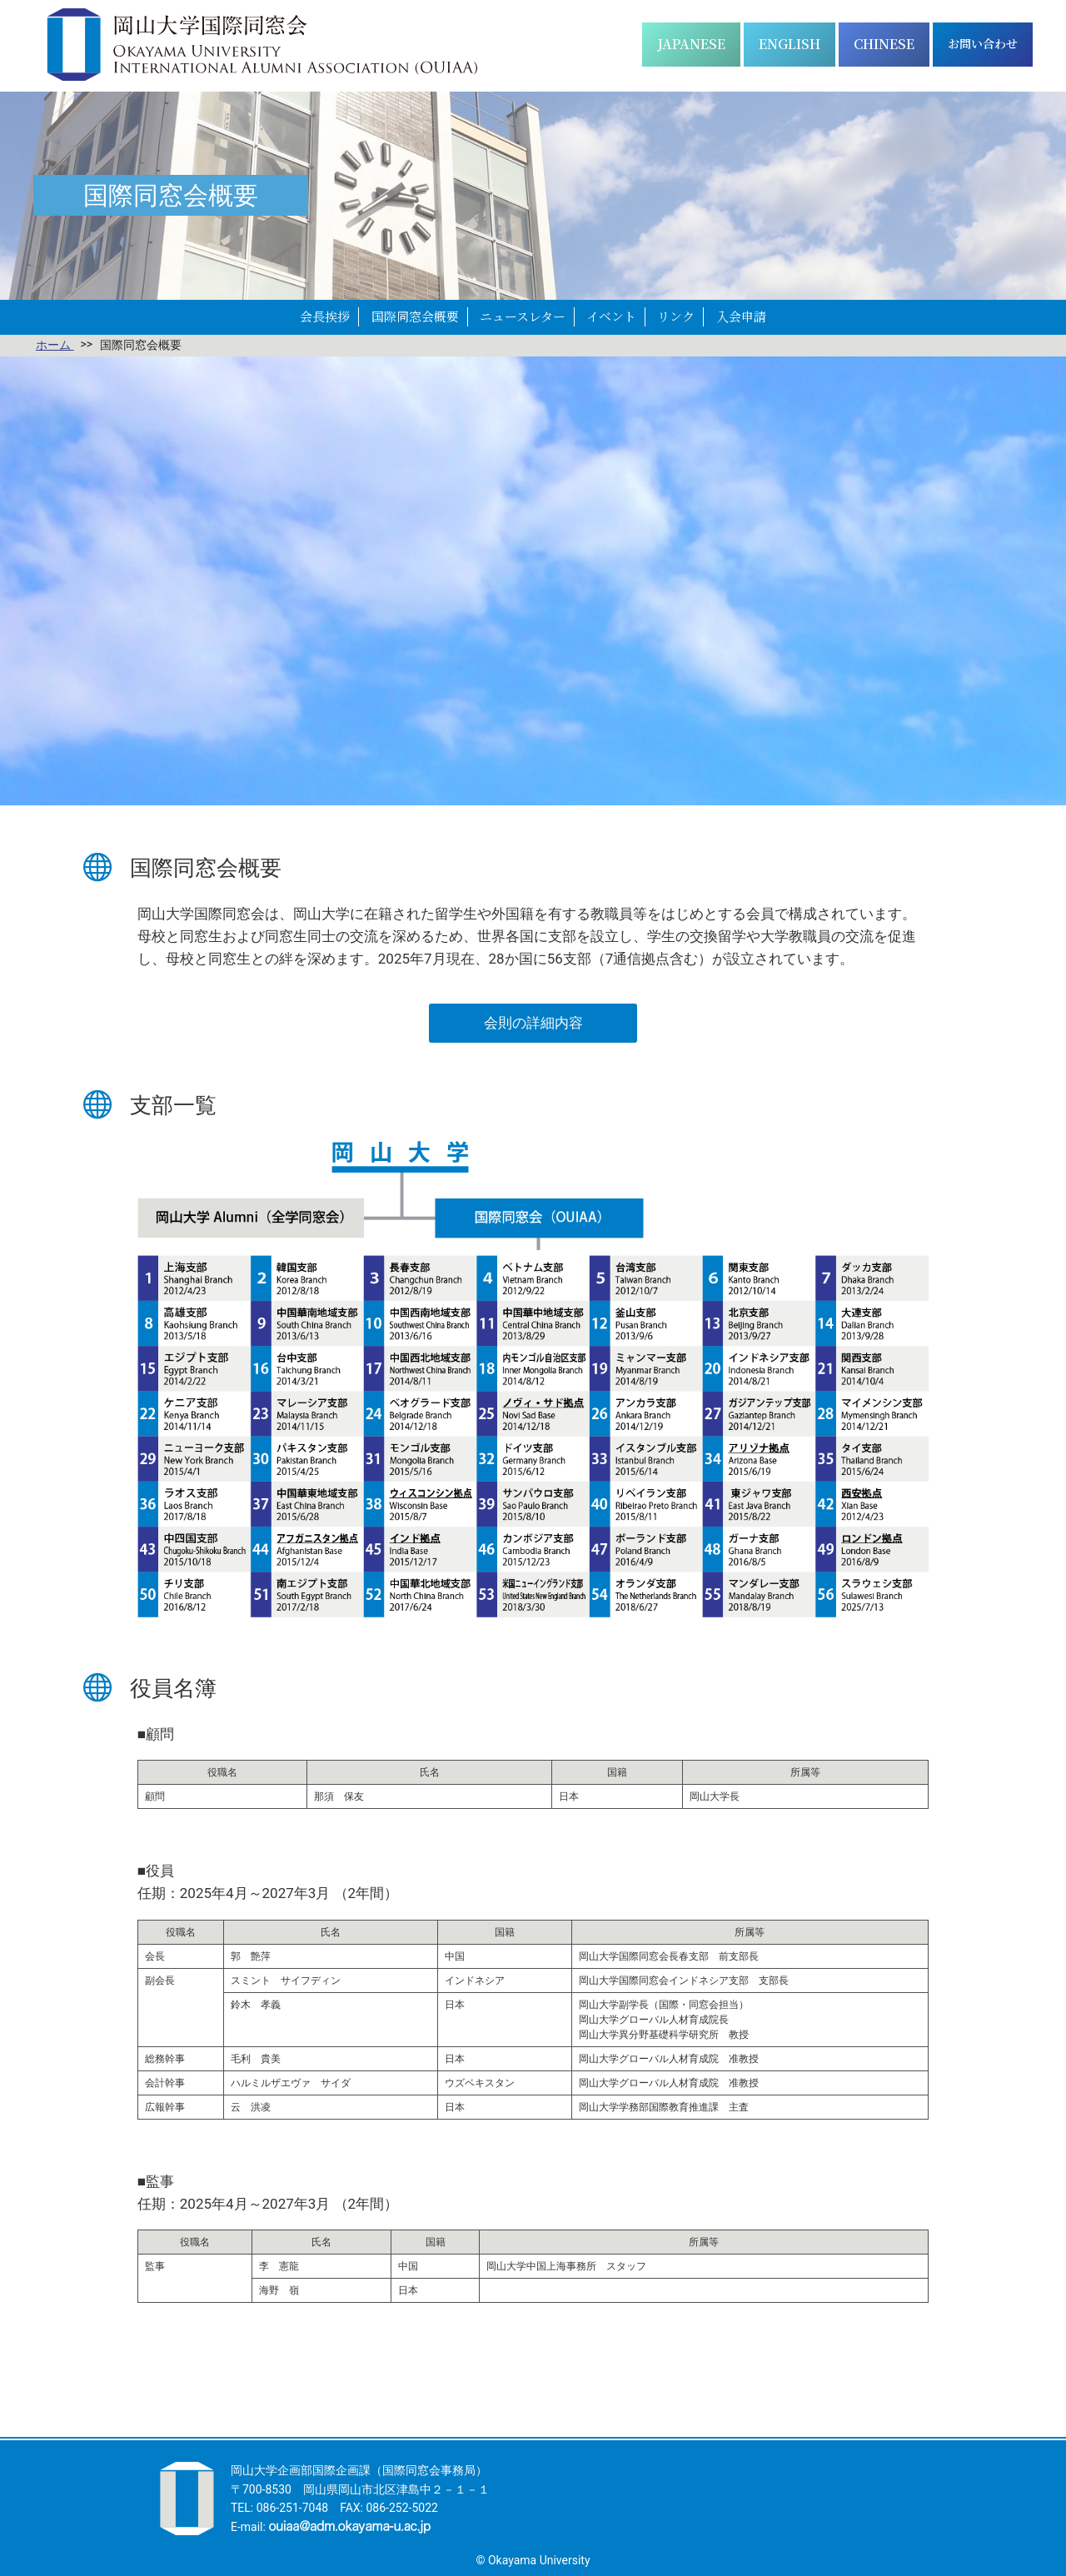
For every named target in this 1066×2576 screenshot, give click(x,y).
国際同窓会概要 (415, 316)
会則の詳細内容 (533, 1022)
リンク (676, 316)
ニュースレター (522, 316)
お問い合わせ (983, 43)
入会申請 (741, 316)
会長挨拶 (325, 316)
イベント (611, 316)
